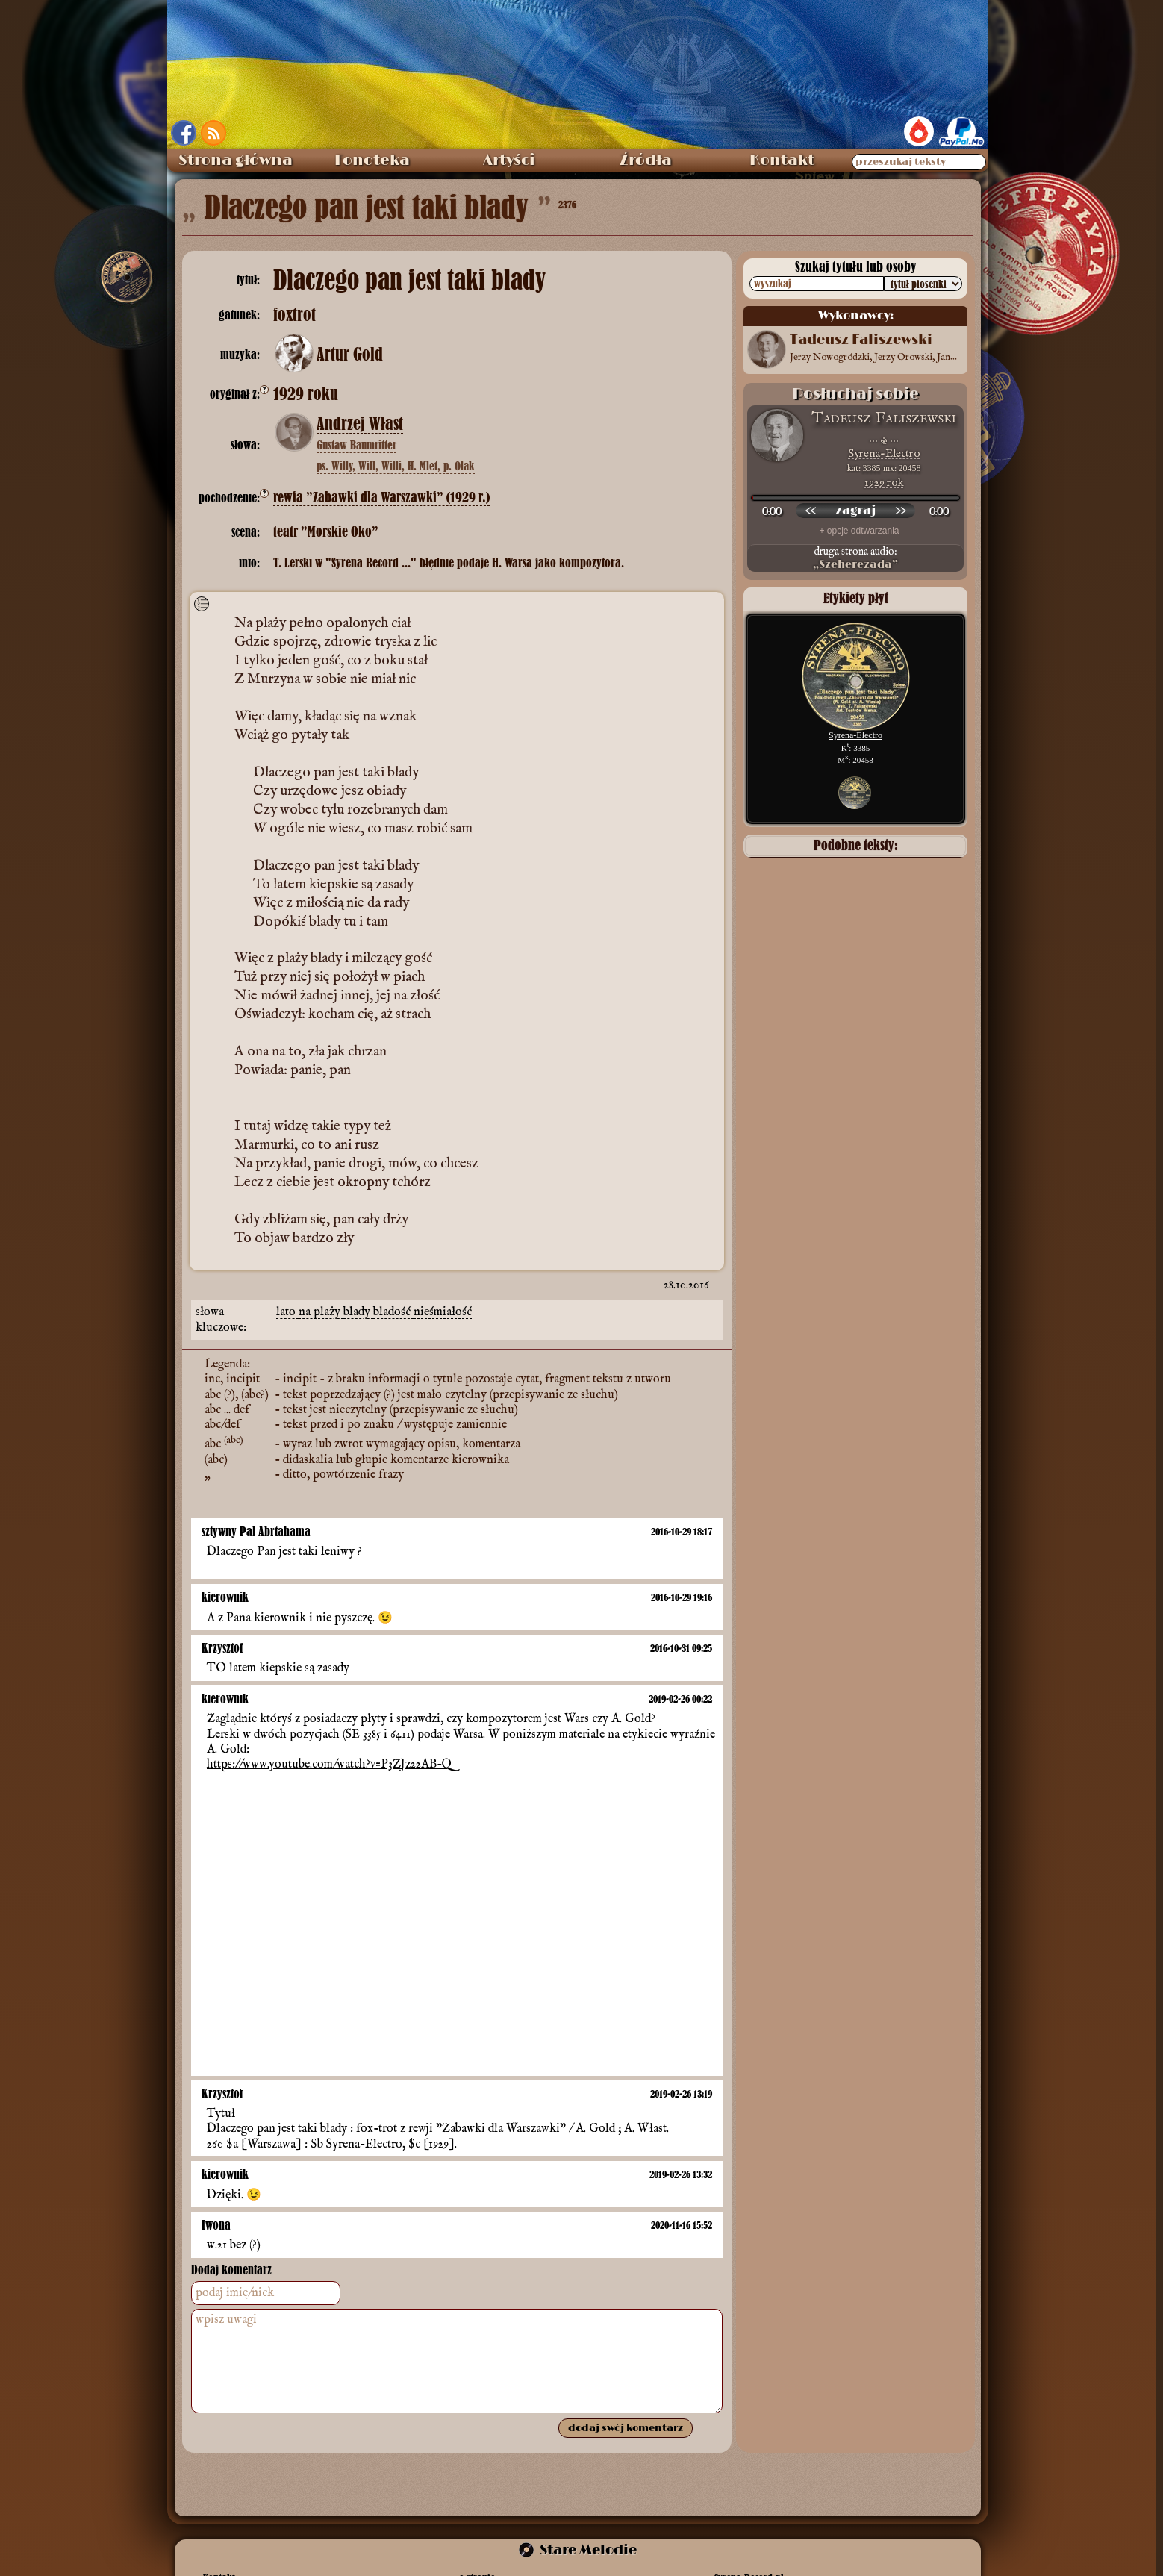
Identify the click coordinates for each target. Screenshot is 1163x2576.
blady (358, 1312)
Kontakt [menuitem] (781, 160)
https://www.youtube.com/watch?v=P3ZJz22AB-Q (329, 1765)
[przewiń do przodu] (900, 510)
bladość (393, 1312)
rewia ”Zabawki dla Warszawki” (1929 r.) (381, 497)
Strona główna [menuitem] (235, 160)
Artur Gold (350, 354)
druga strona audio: (855, 558)
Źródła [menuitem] (646, 160)
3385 (872, 468)
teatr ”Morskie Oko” (325, 532)
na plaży (321, 1312)
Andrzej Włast (360, 424)
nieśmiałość (443, 1312)
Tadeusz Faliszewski (883, 418)
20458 (910, 468)
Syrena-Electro (884, 453)
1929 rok (884, 482)
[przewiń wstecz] (811, 510)
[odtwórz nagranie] (855, 510)
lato (287, 1312)
